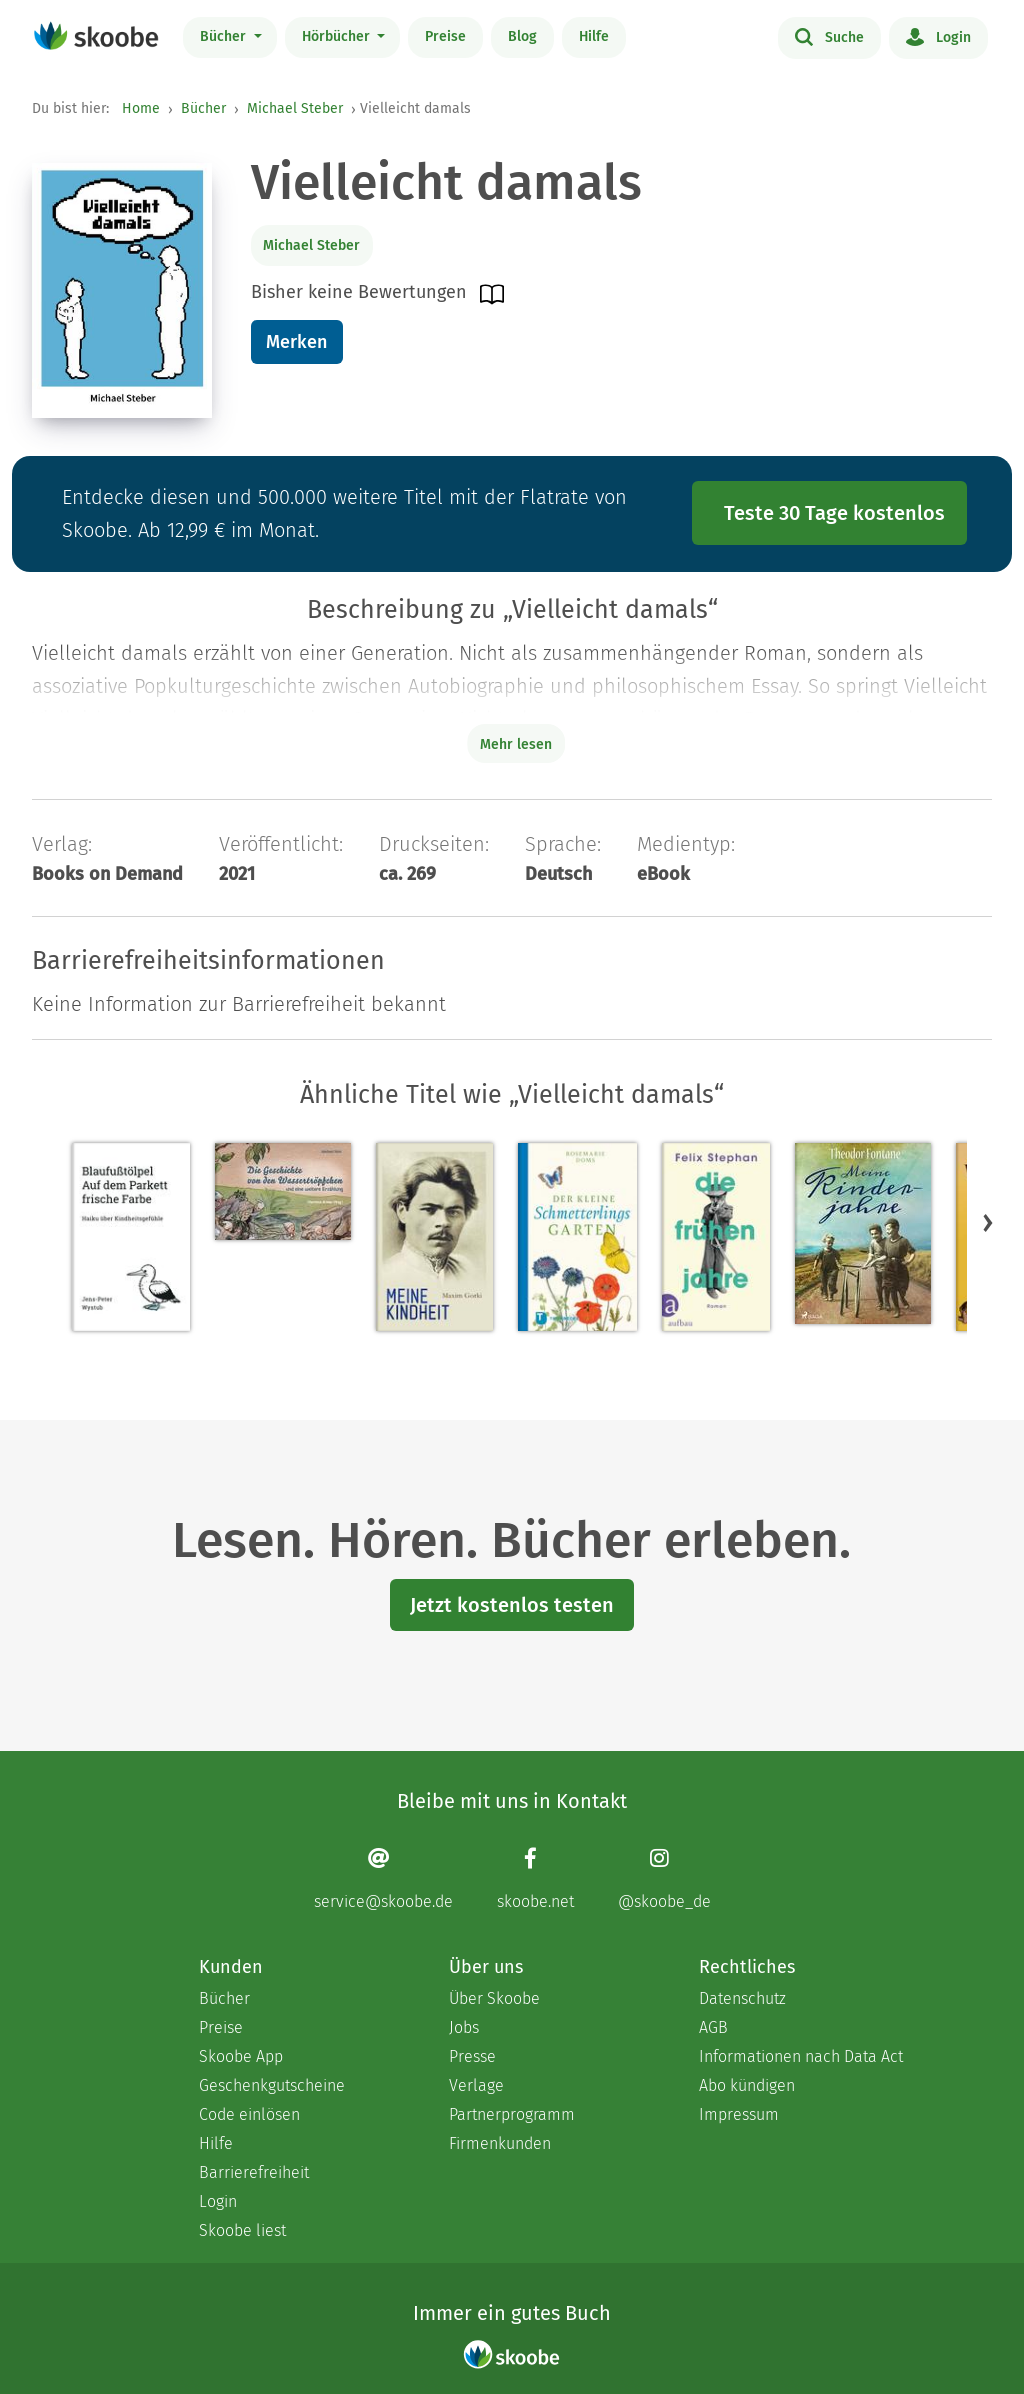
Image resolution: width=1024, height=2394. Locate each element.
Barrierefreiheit (254, 2172)
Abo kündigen (747, 2085)
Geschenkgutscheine (272, 2085)
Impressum (739, 2114)
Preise (445, 36)
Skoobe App (241, 2056)
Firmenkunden (500, 2143)
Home (141, 108)
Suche (829, 36)
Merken (296, 342)
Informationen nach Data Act (801, 2056)
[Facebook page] (535, 1878)
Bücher (225, 36)
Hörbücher (338, 36)
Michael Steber (295, 108)
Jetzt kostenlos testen (512, 1605)
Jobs (464, 2027)
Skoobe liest (242, 2230)
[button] (988, 1222)
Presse (472, 2056)
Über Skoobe (494, 1998)
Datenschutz (742, 1998)
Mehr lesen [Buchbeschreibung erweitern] (516, 744)
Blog (522, 36)
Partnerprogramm (512, 2114)
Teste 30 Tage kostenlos (834, 513)
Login (938, 36)
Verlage (476, 2085)
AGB (713, 2027)
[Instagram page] (664, 1878)
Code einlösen (249, 2114)
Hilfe (594, 36)
